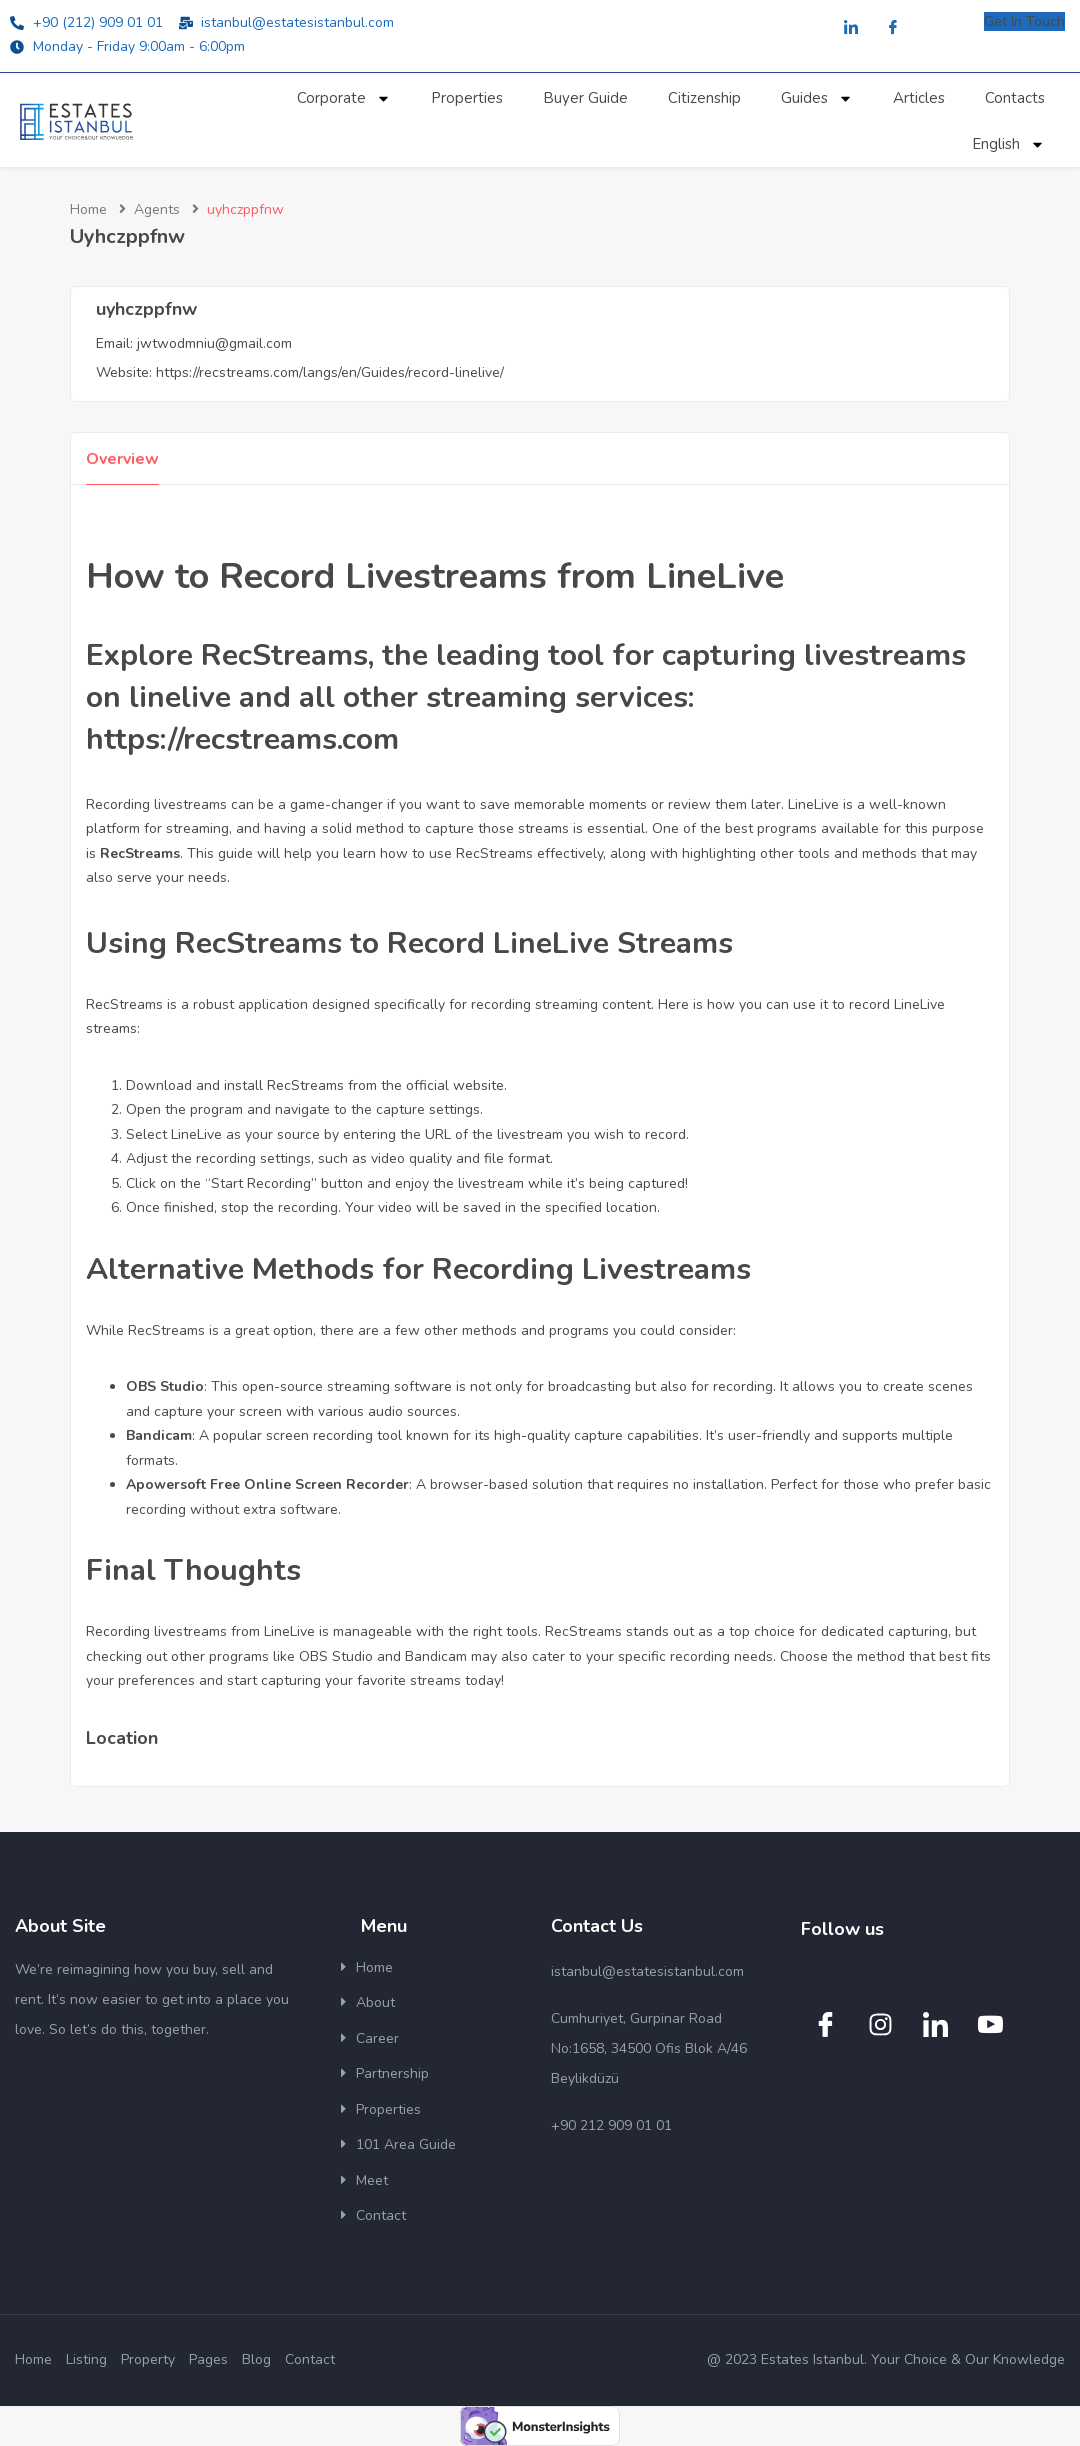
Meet (372, 2180)
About (375, 2002)
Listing (86, 2359)
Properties (467, 98)
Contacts (1015, 98)
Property (148, 2359)
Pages (208, 2359)
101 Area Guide (406, 2144)
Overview (122, 459)
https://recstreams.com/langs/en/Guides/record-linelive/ (330, 372)
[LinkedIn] (851, 28)
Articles (919, 98)
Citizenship (704, 98)
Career (377, 2038)
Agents (157, 209)
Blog (256, 2359)
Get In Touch (1024, 21)
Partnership (392, 2073)
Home (88, 209)
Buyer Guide (585, 98)
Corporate (344, 98)
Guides (817, 98)
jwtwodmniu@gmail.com (214, 343)
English (1008, 144)
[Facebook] (893, 28)
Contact (381, 2215)
